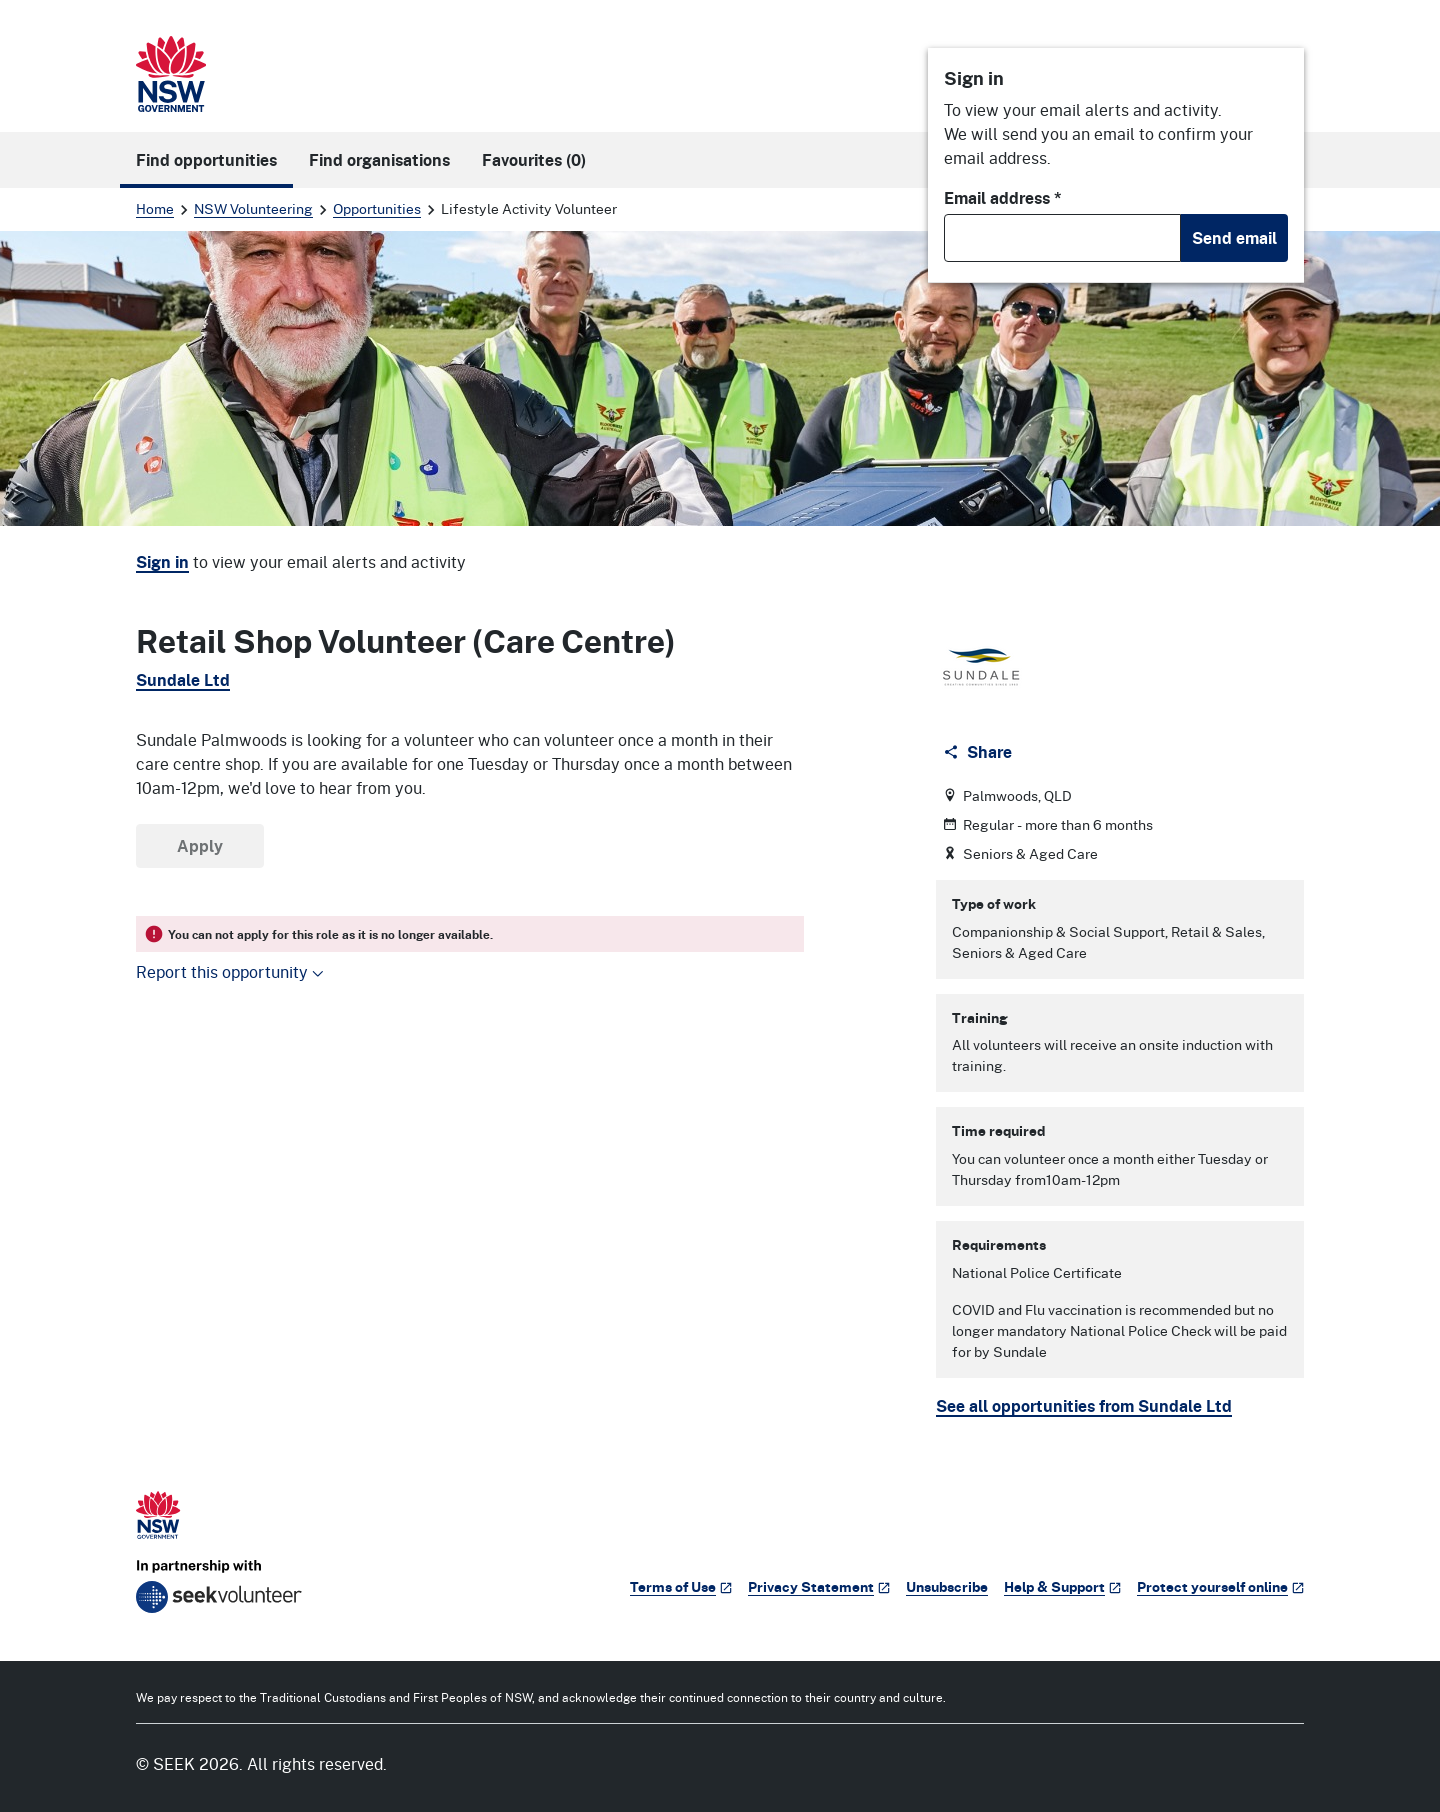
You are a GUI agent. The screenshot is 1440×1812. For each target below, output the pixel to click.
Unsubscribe (947, 1586)
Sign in (162, 562)
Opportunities (377, 208)
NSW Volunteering (253, 208)
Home (155, 208)
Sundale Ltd (183, 680)
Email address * (1003, 198)
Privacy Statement (819, 1586)
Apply (200, 846)
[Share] (979, 752)
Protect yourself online (1220, 1586)
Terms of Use (681, 1586)
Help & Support (1062, 1586)
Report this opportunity (230, 971)
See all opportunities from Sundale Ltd (1084, 1406)
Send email (1234, 238)
